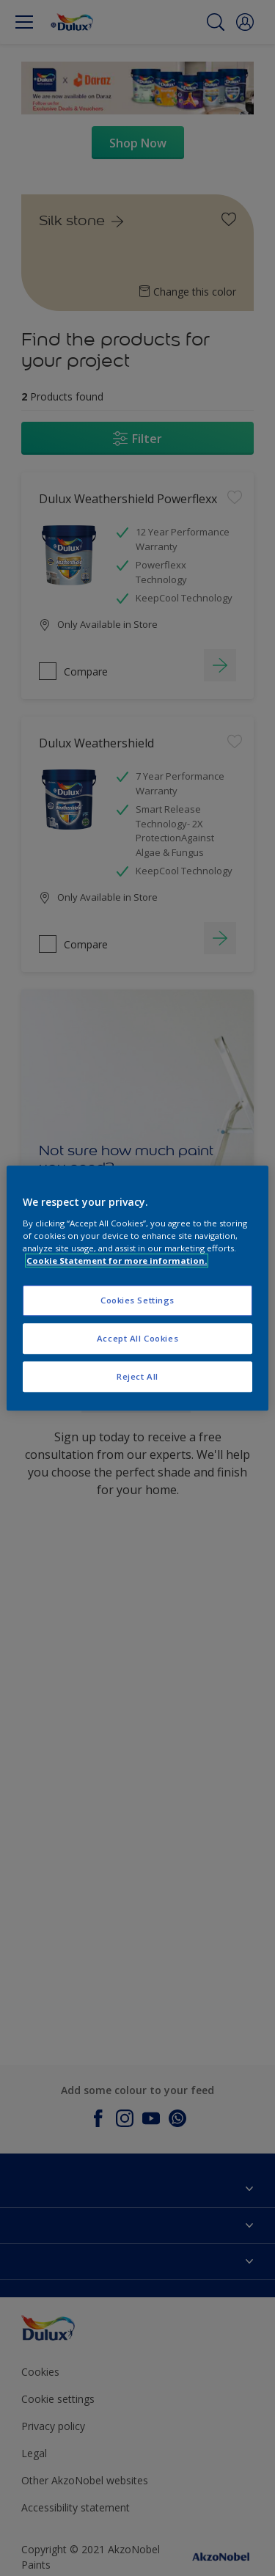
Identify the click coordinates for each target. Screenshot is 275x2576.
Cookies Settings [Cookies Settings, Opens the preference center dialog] (137, 1300)
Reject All (137, 1376)
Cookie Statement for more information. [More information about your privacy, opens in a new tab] (116, 1260)
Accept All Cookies (137, 1338)
